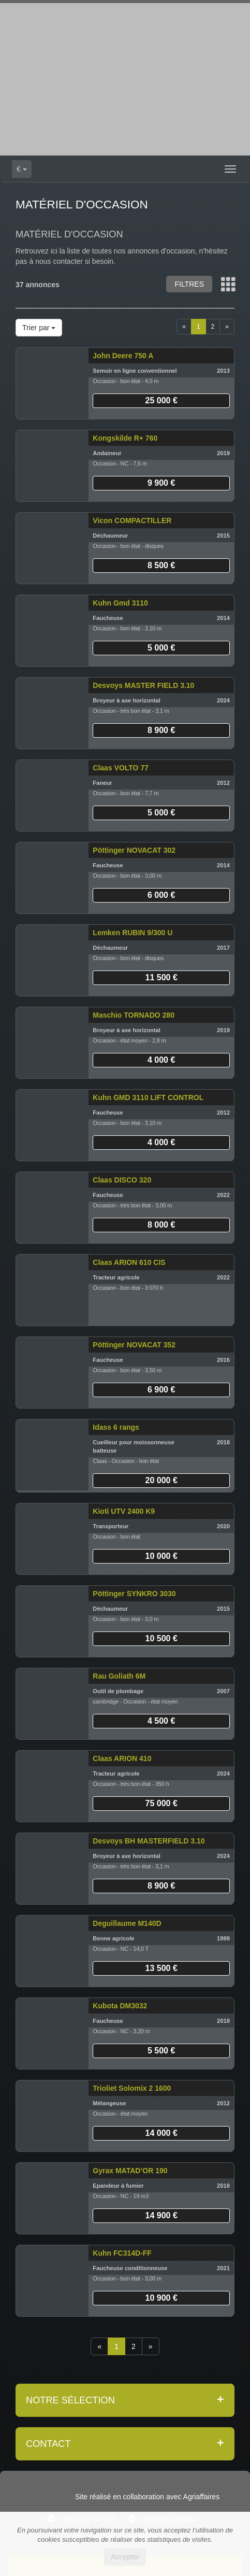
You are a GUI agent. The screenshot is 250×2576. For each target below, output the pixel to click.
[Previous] (184, 326)
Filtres (189, 284)
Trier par (38, 327)
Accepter (125, 2557)
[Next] (226, 326)
